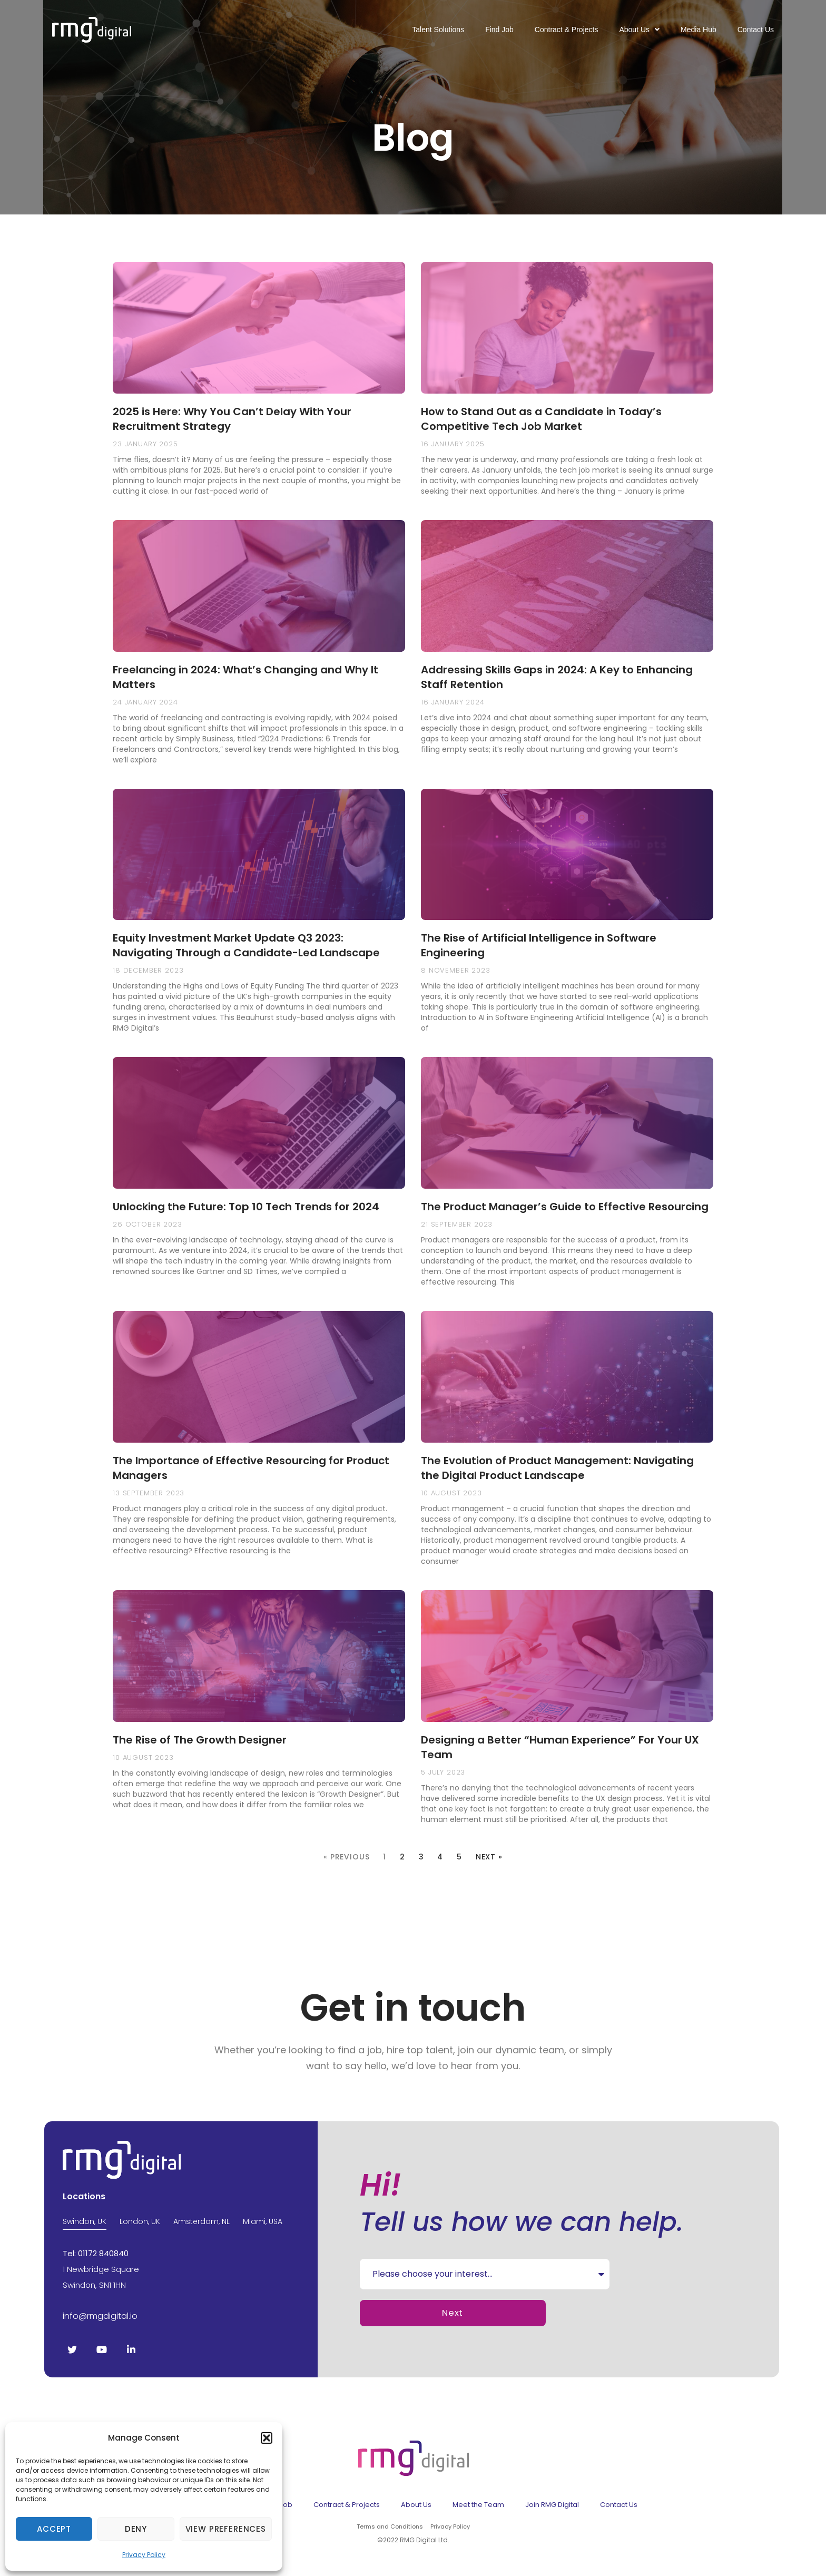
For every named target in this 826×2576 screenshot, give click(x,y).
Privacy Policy (143, 2554)
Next (452, 2313)
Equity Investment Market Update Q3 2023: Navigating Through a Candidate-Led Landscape (246, 945)
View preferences (225, 2528)
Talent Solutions (438, 29)
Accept (54, 2528)
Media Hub (698, 29)
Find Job (499, 29)
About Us (639, 29)
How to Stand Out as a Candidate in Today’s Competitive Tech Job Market (541, 419)
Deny (136, 2528)
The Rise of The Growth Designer (200, 1739)
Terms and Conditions (390, 2526)
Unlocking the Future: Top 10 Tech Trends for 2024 (246, 1206)
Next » (489, 1857)
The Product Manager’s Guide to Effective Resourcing (565, 1206)
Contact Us (756, 29)
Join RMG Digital (552, 2505)
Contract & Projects (566, 29)
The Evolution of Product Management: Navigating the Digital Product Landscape (557, 1468)
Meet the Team (478, 2505)
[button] (266, 2438)
